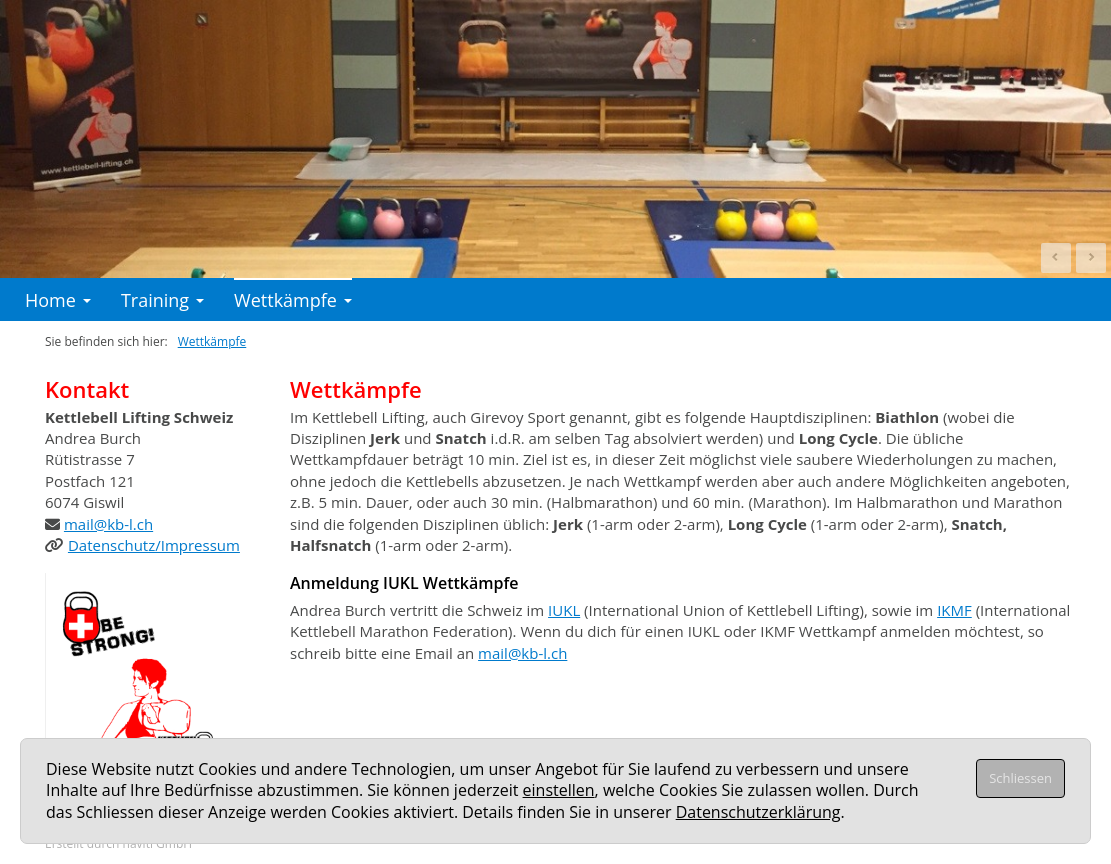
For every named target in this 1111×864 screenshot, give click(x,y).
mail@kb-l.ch (108, 524)
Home (58, 300)
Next (1091, 258)
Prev (1056, 258)
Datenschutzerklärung (758, 812)
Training (162, 300)
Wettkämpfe (293, 300)
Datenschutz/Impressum (154, 545)
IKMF (954, 610)
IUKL (564, 610)
